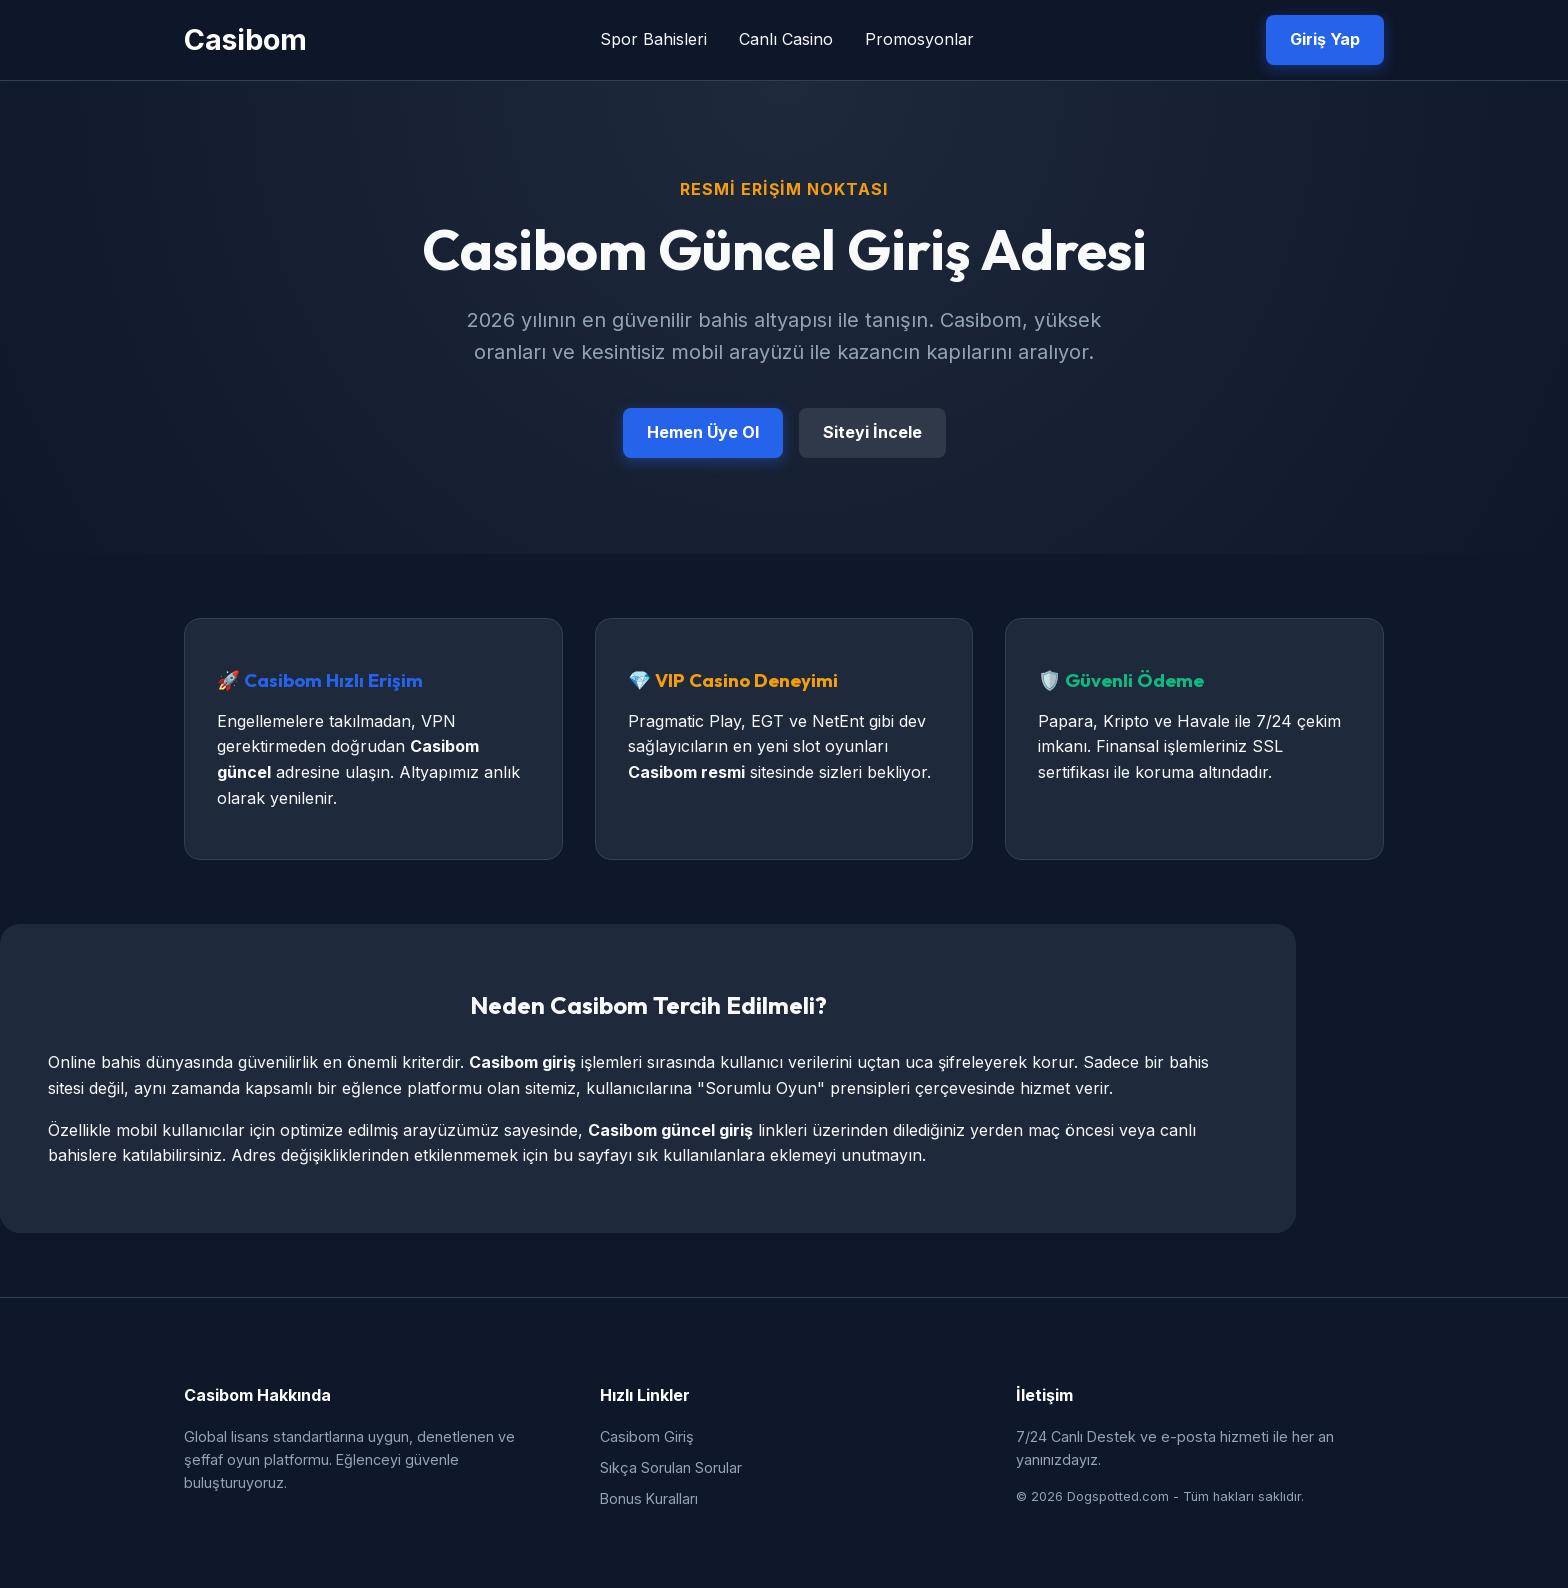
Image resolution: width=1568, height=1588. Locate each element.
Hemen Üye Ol (703, 432)
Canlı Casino (786, 39)
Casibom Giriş (647, 1436)
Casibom (245, 39)
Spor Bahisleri (653, 39)
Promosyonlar (919, 39)
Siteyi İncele (872, 432)
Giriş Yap (1325, 39)
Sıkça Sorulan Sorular (671, 1467)
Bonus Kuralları (649, 1498)
